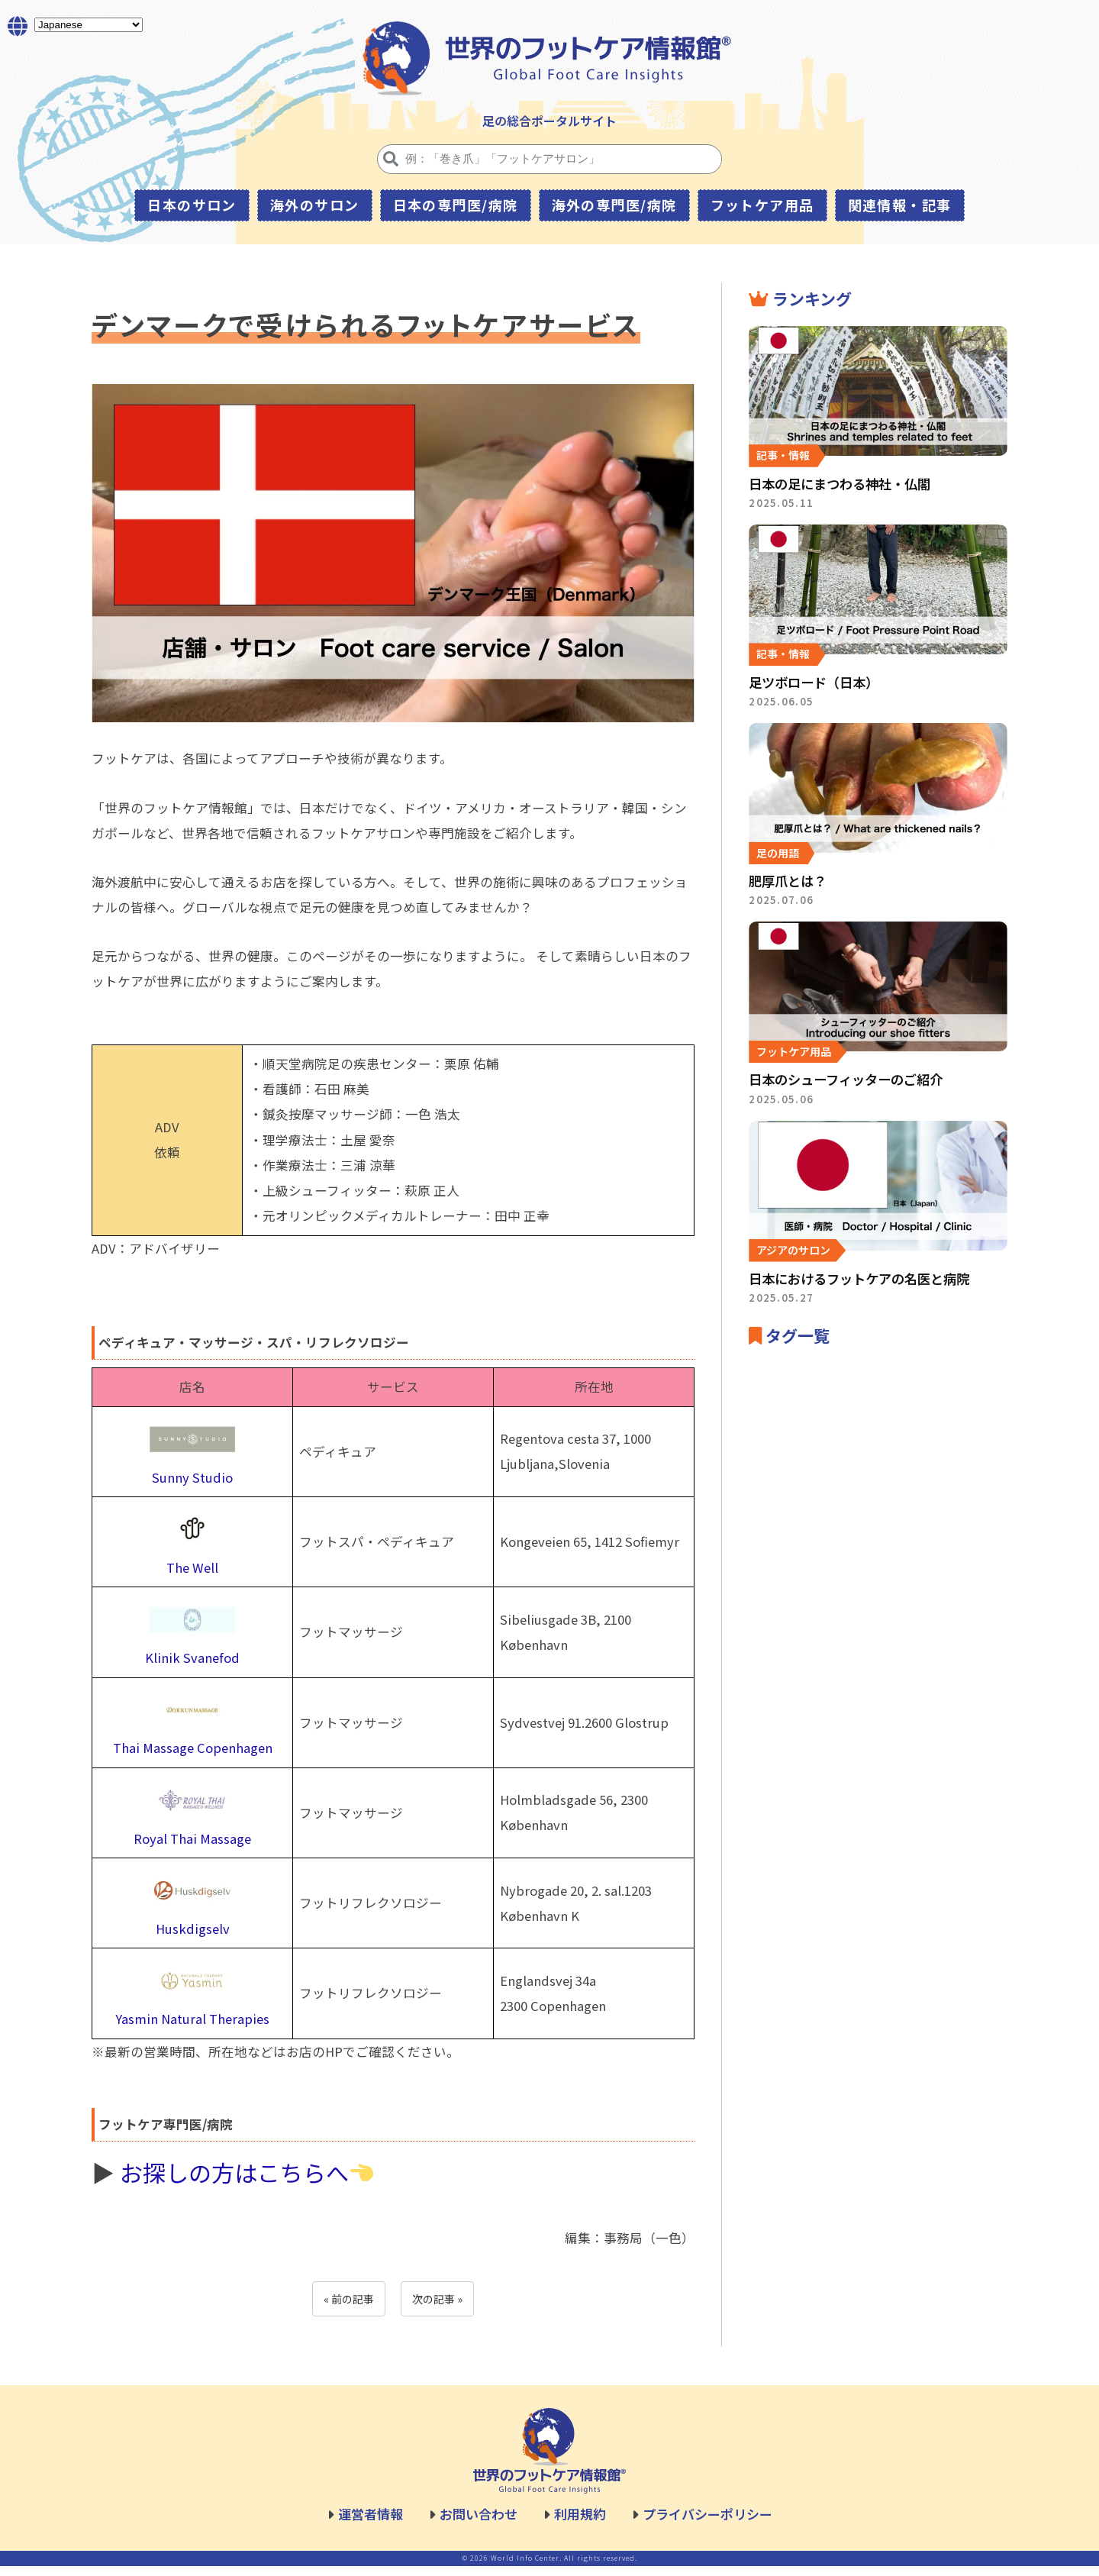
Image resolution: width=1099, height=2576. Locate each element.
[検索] (391, 158)
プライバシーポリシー (707, 2523)
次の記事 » (437, 2308)
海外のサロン (314, 205)
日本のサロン (192, 205)
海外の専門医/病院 (614, 205)
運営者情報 (370, 2523)
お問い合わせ (478, 2523)
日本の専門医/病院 (455, 205)
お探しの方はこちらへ (246, 2181)
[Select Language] (88, 25)
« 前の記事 (349, 2308)
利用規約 (580, 2523)
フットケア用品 (762, 205)
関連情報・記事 (900, 205)
